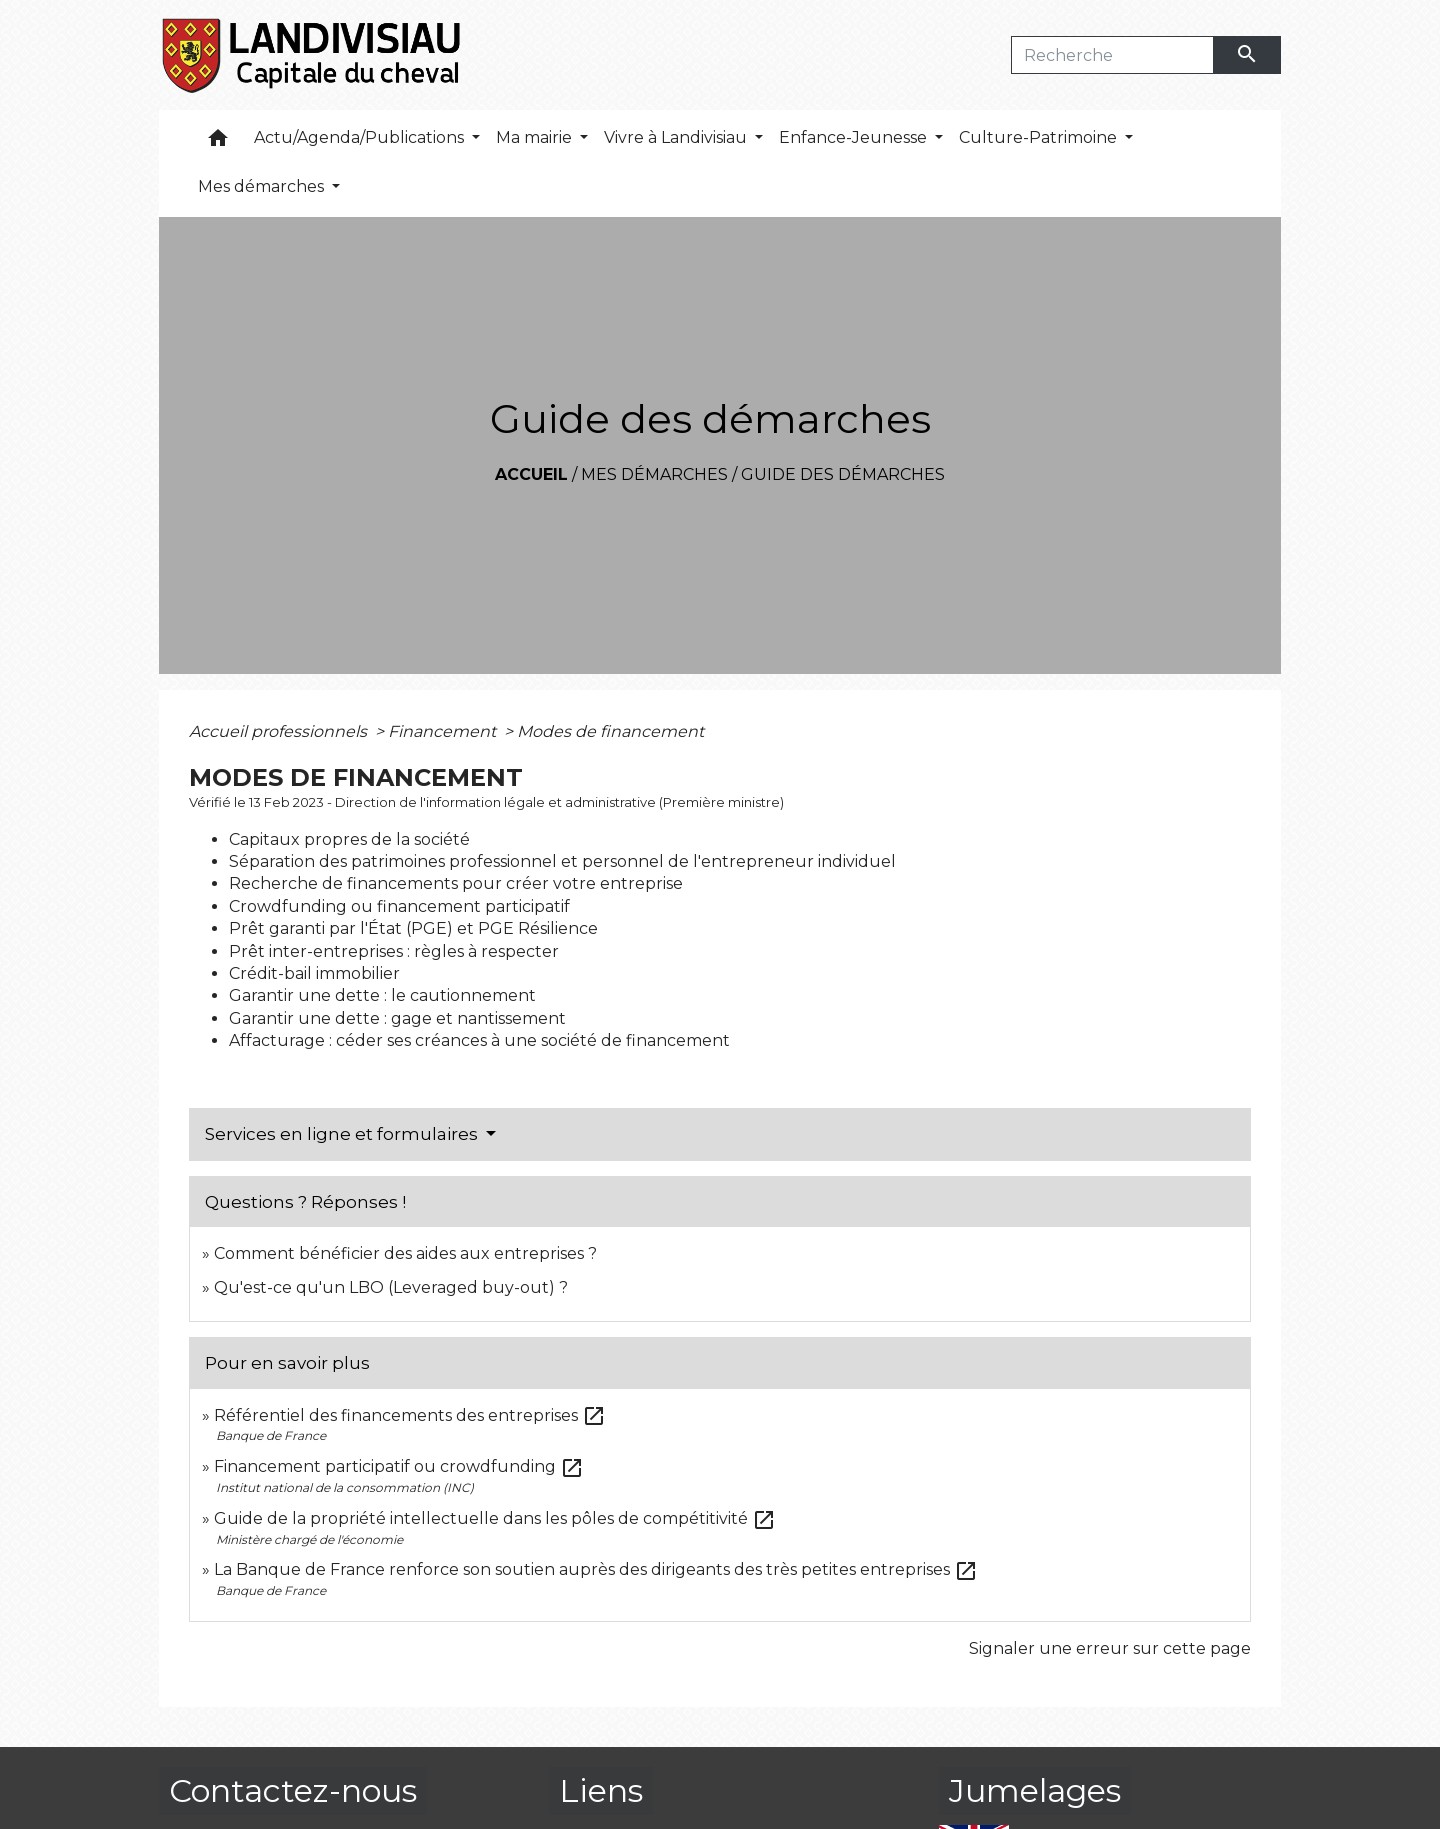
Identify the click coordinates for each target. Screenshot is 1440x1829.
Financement (444, 731)
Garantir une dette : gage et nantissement (397, 1018)
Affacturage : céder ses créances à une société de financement (479, 1040)
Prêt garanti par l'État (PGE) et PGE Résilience (413, 928)
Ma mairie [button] (536, 137)
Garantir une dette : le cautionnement (382, 995)
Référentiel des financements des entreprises (410, 1415)
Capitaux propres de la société (349, 839)
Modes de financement (610, 731)
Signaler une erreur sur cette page (1110, 1648)
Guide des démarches (843, 474)
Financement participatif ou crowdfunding (399, 1466)
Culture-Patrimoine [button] (1040, 137)
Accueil (531, 474)
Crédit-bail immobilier (314, 973)
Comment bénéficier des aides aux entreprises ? (405, 1253)
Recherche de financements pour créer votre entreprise (456, 883)
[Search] (1112, 55)
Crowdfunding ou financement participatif (399, 906)
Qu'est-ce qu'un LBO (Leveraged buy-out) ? (391, 1287)
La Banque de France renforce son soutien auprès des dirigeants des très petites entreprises (596, 1569)
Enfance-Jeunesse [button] (855, 137)
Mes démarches (654, 474)
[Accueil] (312, 55)
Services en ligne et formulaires (343, 1134)
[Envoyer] (1248, 55)
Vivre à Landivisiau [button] (677, 137)
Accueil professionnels (280, 731)
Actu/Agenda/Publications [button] (361, 137)
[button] (218, 142)
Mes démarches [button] (263, 186)
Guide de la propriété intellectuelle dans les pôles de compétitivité (495, 1518)
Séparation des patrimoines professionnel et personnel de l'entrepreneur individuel (562, 861)
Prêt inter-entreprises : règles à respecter (394, 951)
